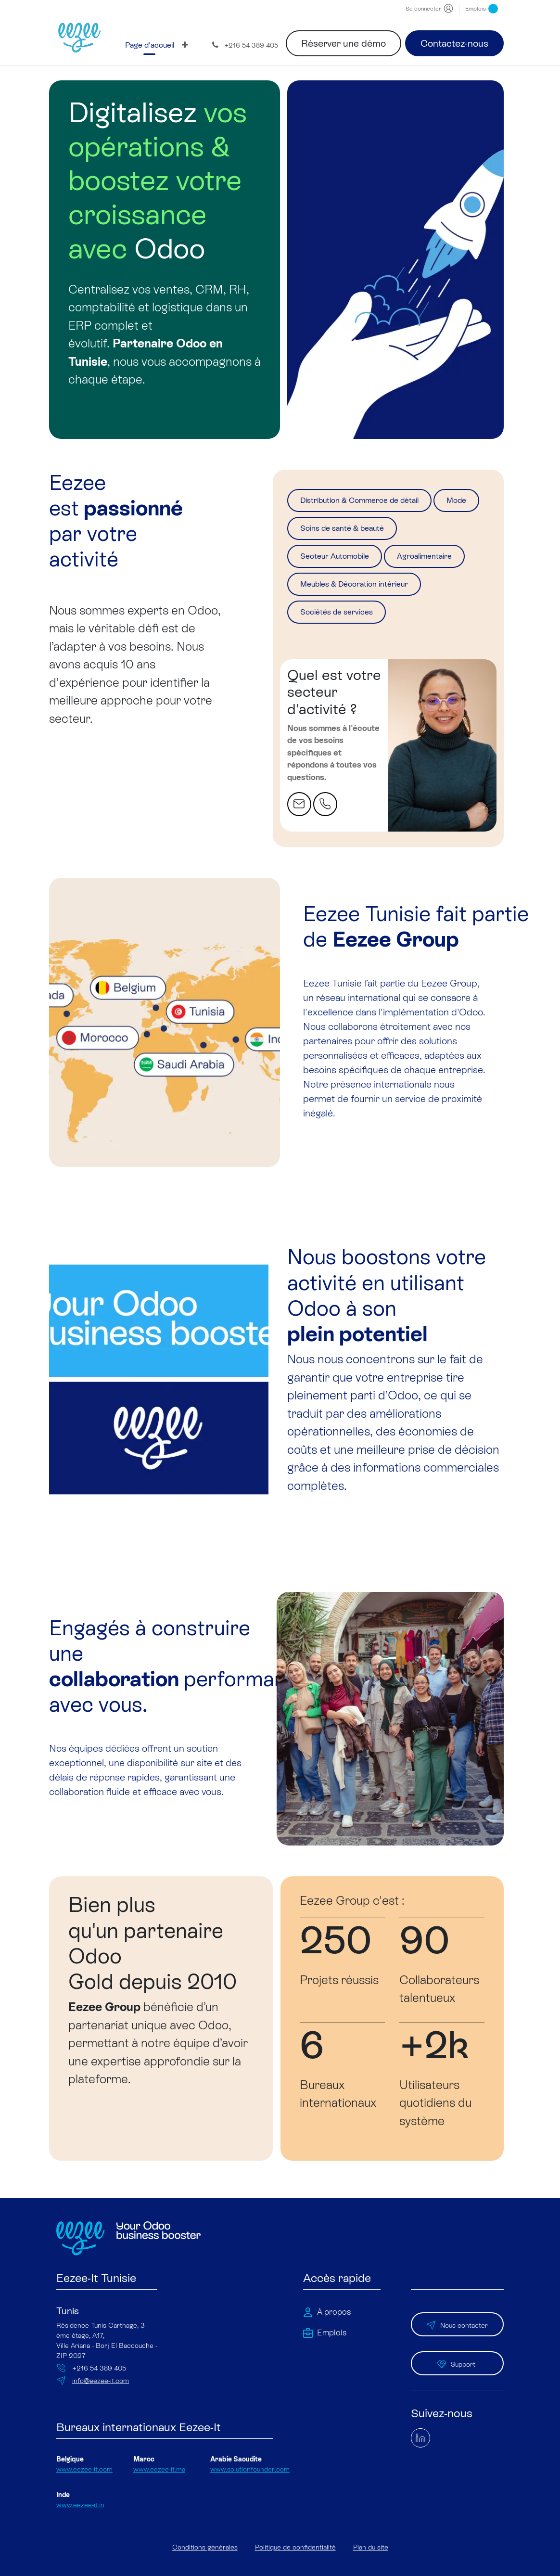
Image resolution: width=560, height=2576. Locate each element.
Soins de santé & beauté (412, 532)
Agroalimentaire (336, 594)
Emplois (481, 8)
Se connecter (423, 8)
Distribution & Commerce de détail (377, 502)
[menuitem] (149, 45)
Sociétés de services (347, 656)
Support (457, 2371)
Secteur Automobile (346, 563)
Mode (315, 532)
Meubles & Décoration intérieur (369, 625)
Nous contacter (457, 2339)
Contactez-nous (454, 43)
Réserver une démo (343, 43)
